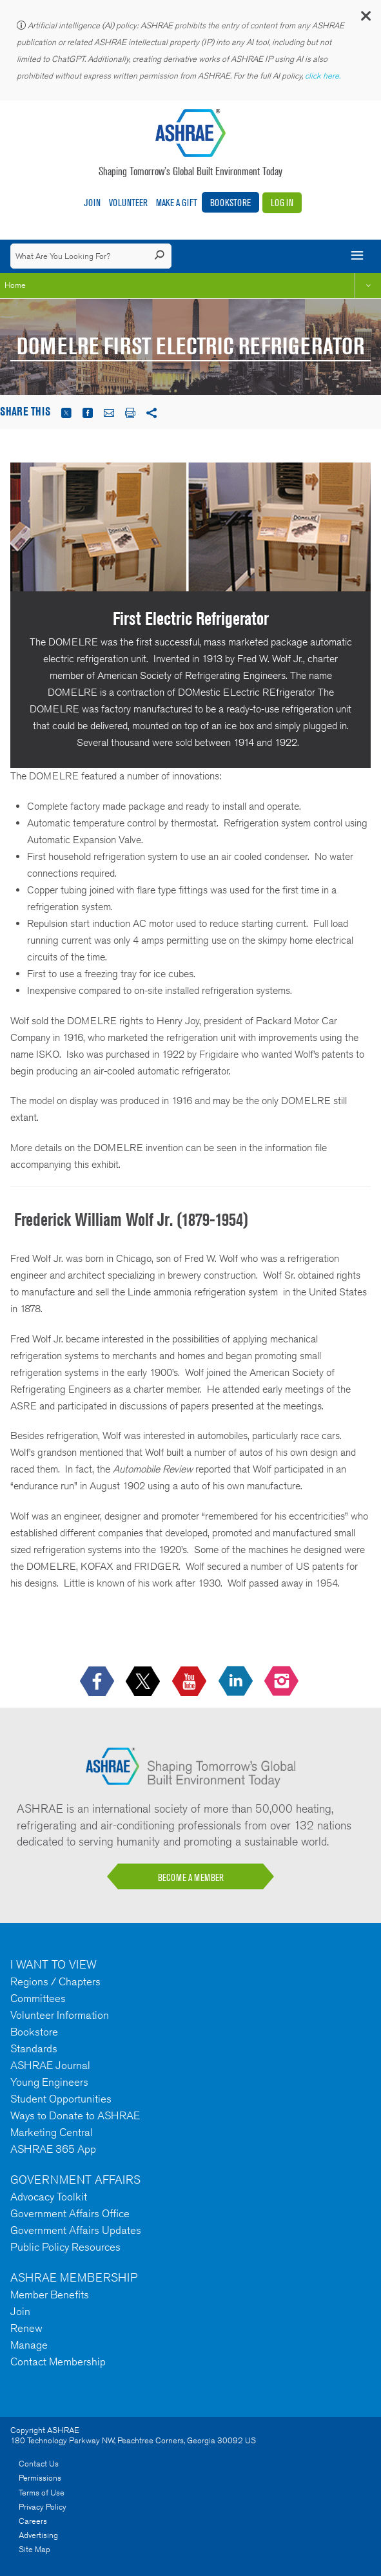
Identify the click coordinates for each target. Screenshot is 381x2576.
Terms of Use (41, 2492)
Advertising (38, 2535)
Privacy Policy (42, 2506)
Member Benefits (49, 2294)
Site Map (34, 2549)
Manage (29, 2344)
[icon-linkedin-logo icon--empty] (237, 1681)
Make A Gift (176, 202)
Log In (282, 202)
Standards (33, 2048)
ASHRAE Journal (50, 2065)
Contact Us (39, 2463)
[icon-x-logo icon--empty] (144, 1681)
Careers (33, 2520)
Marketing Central (51, 2132)
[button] (365, 19)
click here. (323, 75)
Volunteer (128, 202)
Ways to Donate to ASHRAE (75, 2115)
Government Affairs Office (70, 2213)
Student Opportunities (61, 2098)
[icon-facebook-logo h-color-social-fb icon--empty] (98, 1681)
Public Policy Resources (65, 2246)
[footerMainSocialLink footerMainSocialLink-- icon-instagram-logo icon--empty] (282, 1681)
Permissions (40, 2477)
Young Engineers (49, 2081)
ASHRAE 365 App (53, 2148)
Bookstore (230, 202)
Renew (26, 2328)
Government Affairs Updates (75, 2230)
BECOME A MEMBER (191, 1877)
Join (92, 202)
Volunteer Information (59, 2014)
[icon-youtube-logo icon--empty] (190, 1681)
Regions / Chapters (55, 1981)
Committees (38, 1998)
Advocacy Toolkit (48, 2196)
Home (15, 285)
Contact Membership (58, 2361)
